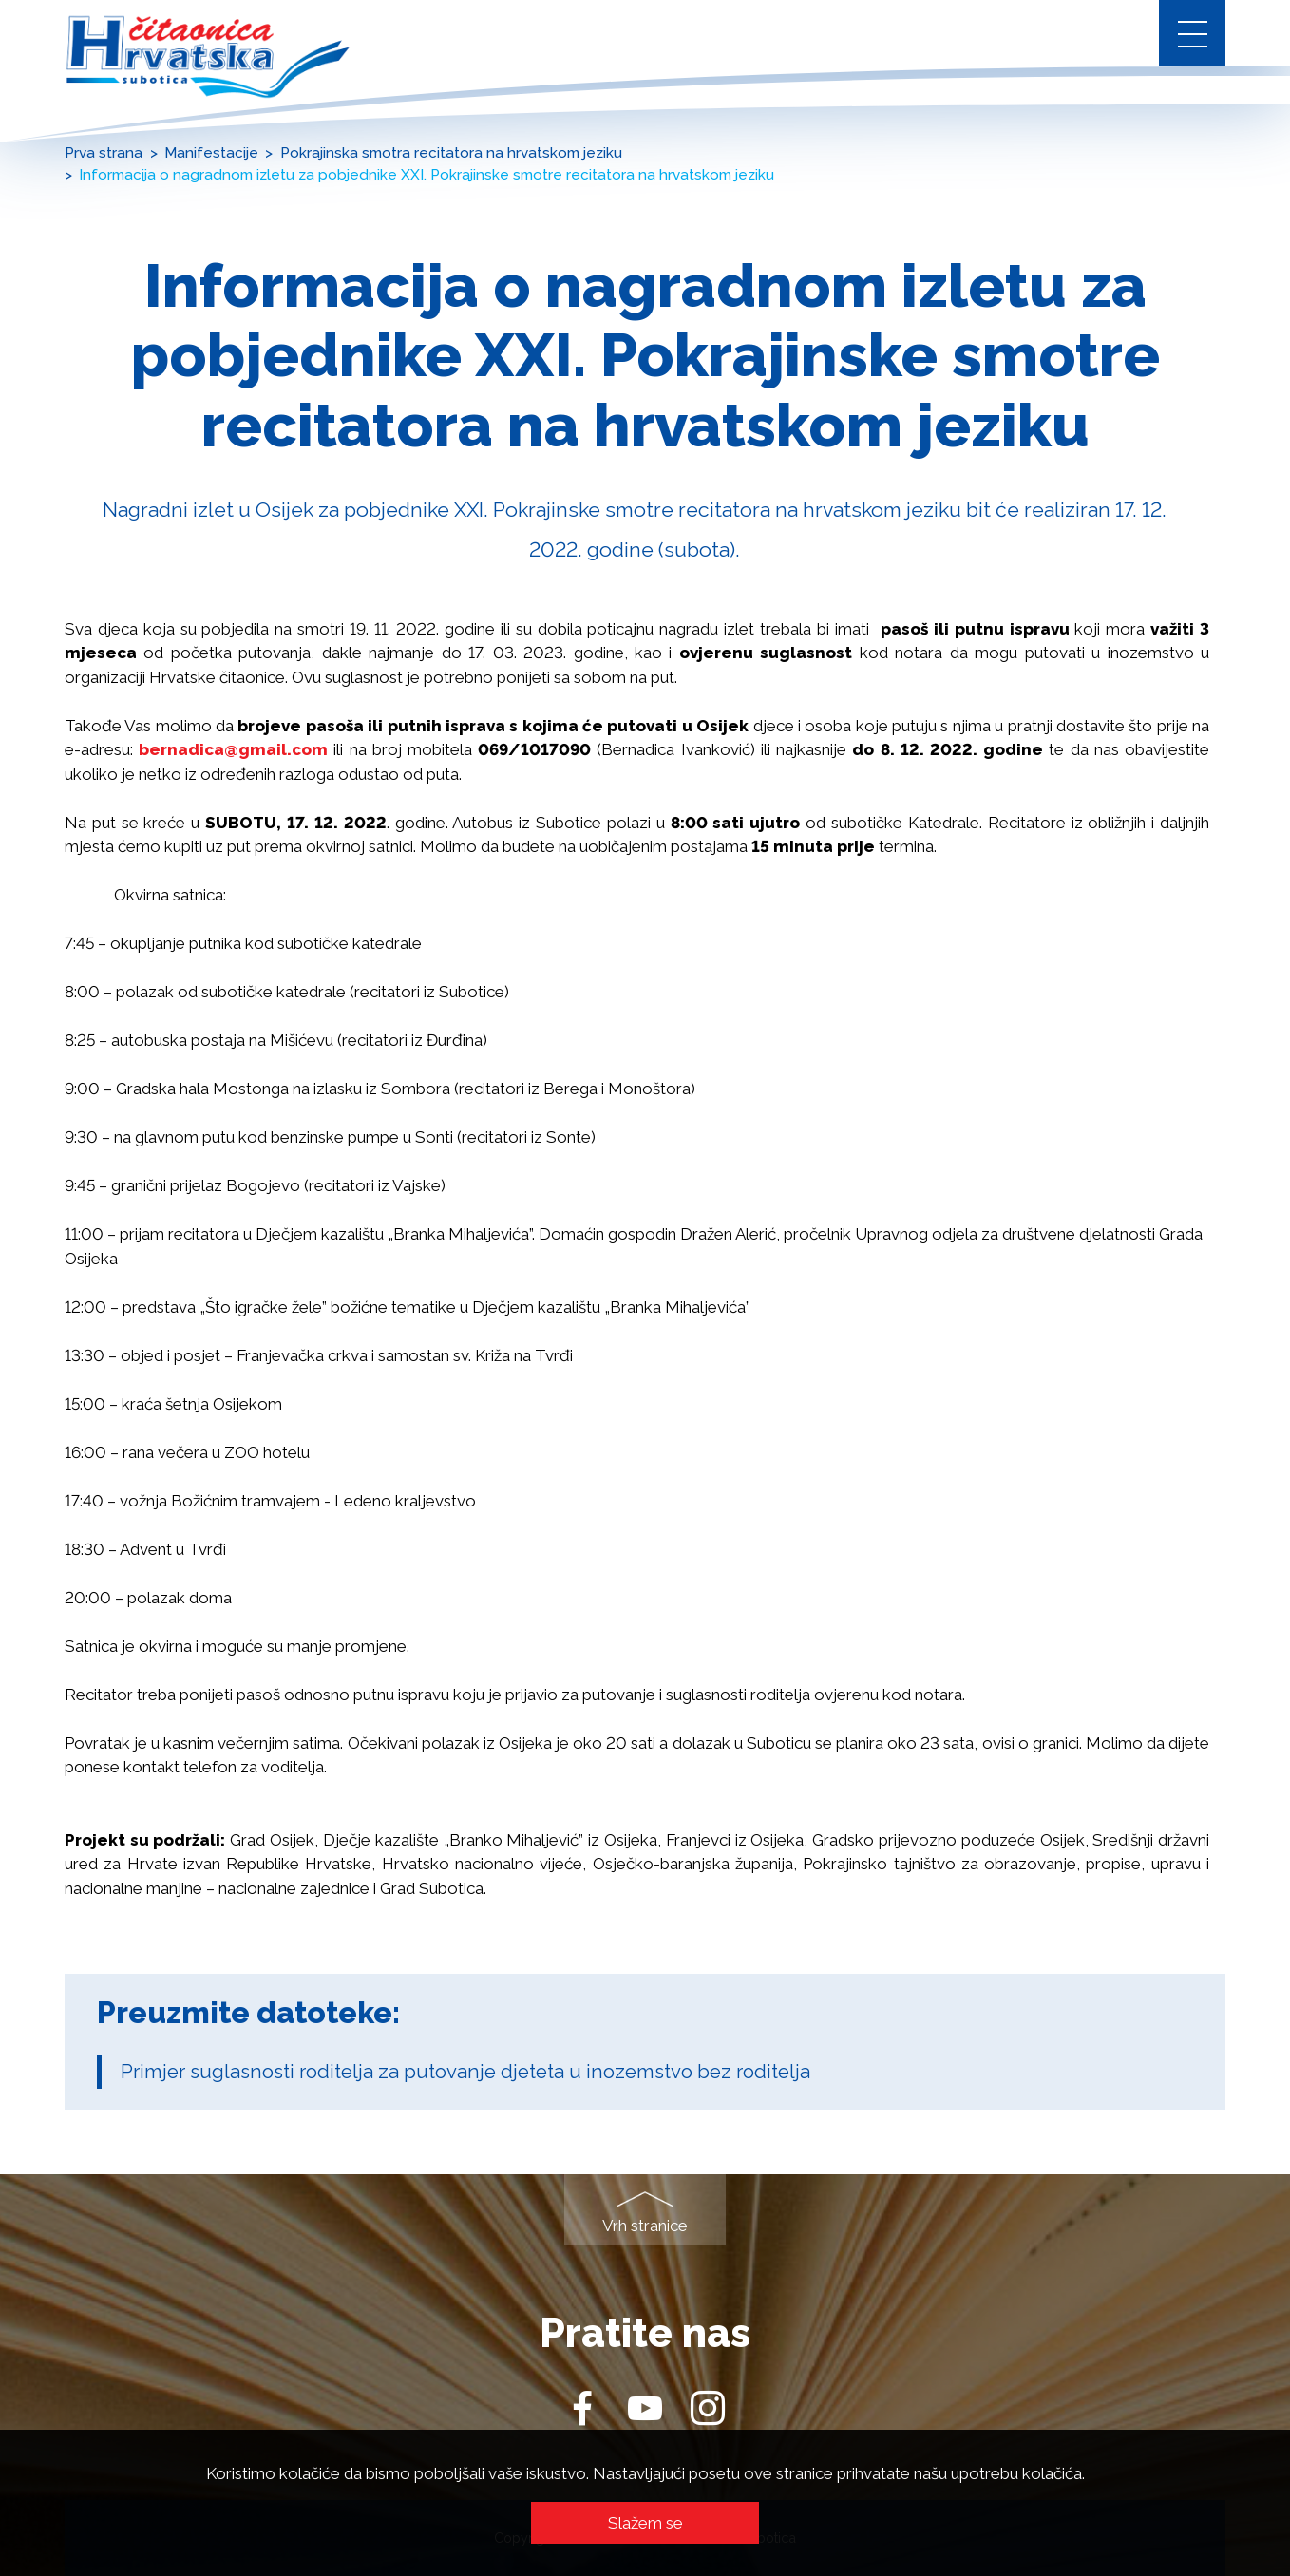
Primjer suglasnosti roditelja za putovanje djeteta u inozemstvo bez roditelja (465, 2071)
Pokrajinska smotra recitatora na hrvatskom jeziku (451, 152)
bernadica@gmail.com (233, 749)
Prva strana (103, 152)
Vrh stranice (645, 2225)
